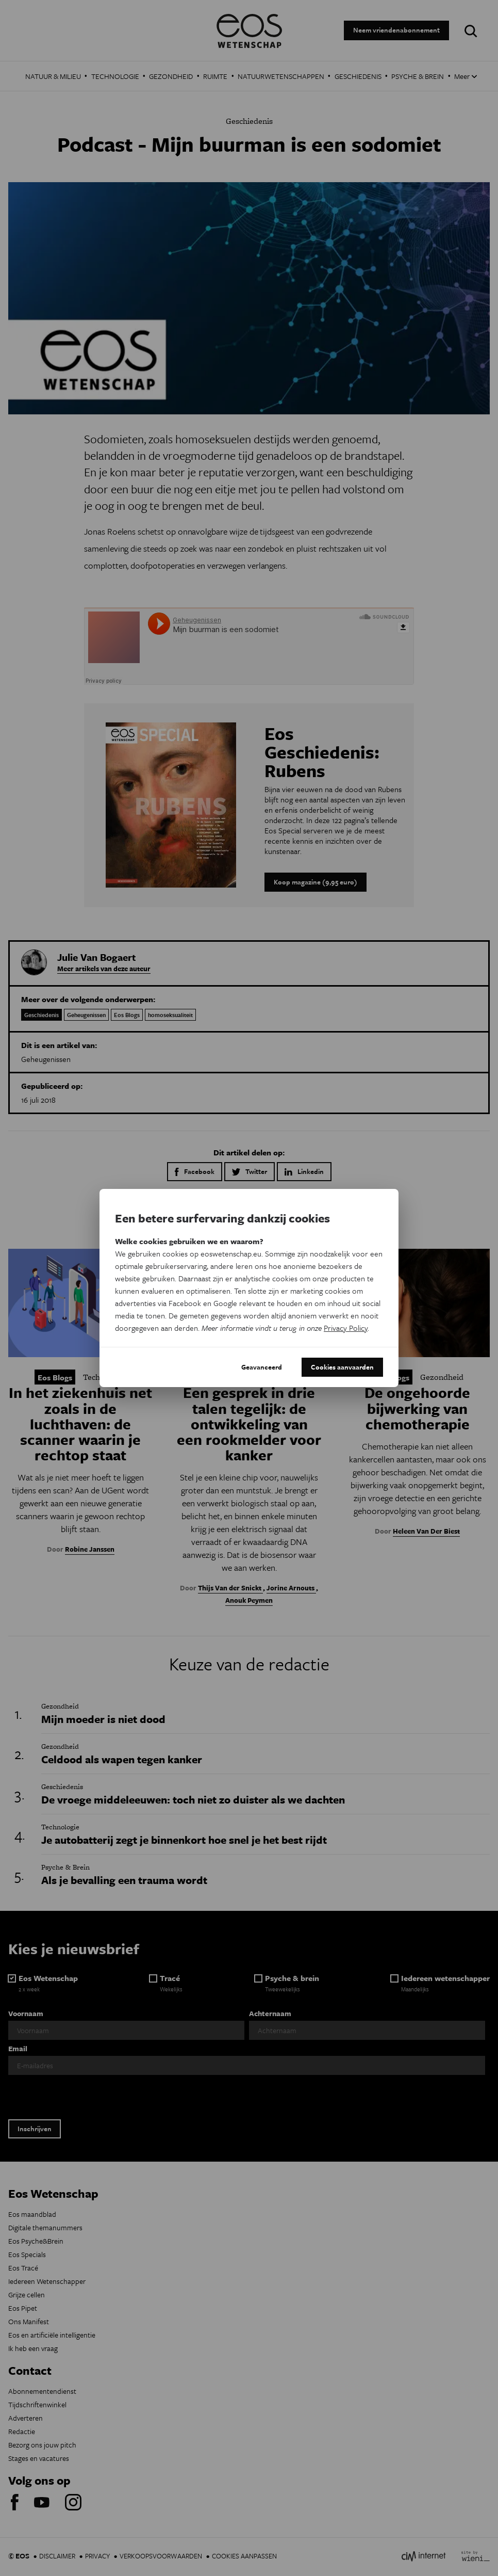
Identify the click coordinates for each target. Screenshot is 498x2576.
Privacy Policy (346, 1327)
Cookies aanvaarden (342, 1367)
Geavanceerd (261, 1367)
